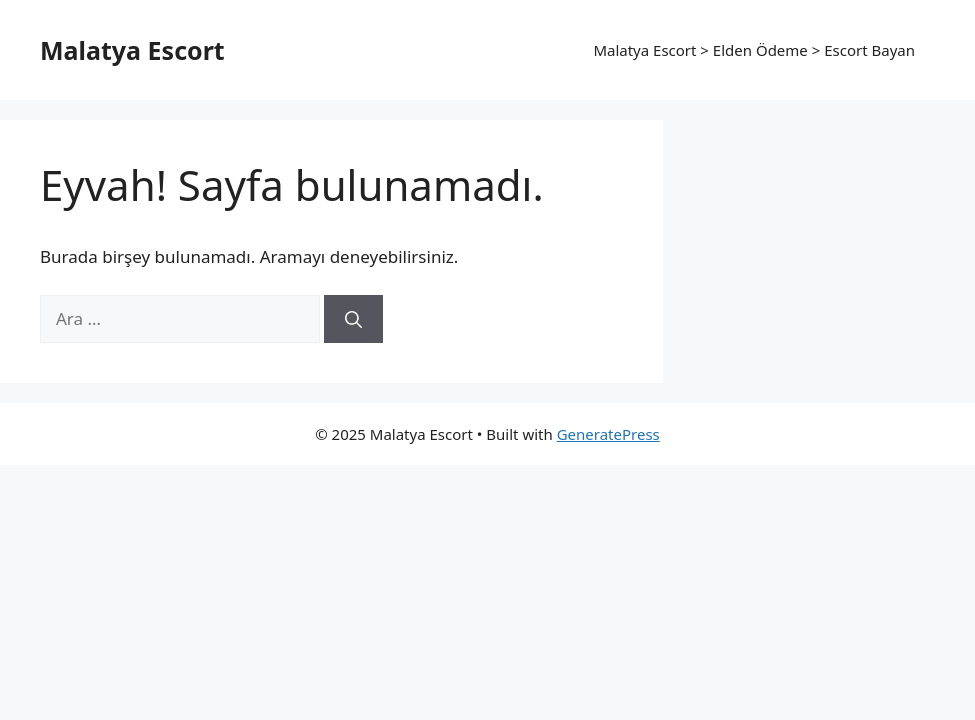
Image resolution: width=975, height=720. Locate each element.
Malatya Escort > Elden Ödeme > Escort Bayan (754, 50)
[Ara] (353, 319)
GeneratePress (608, 434)
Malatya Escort (132, 50)
